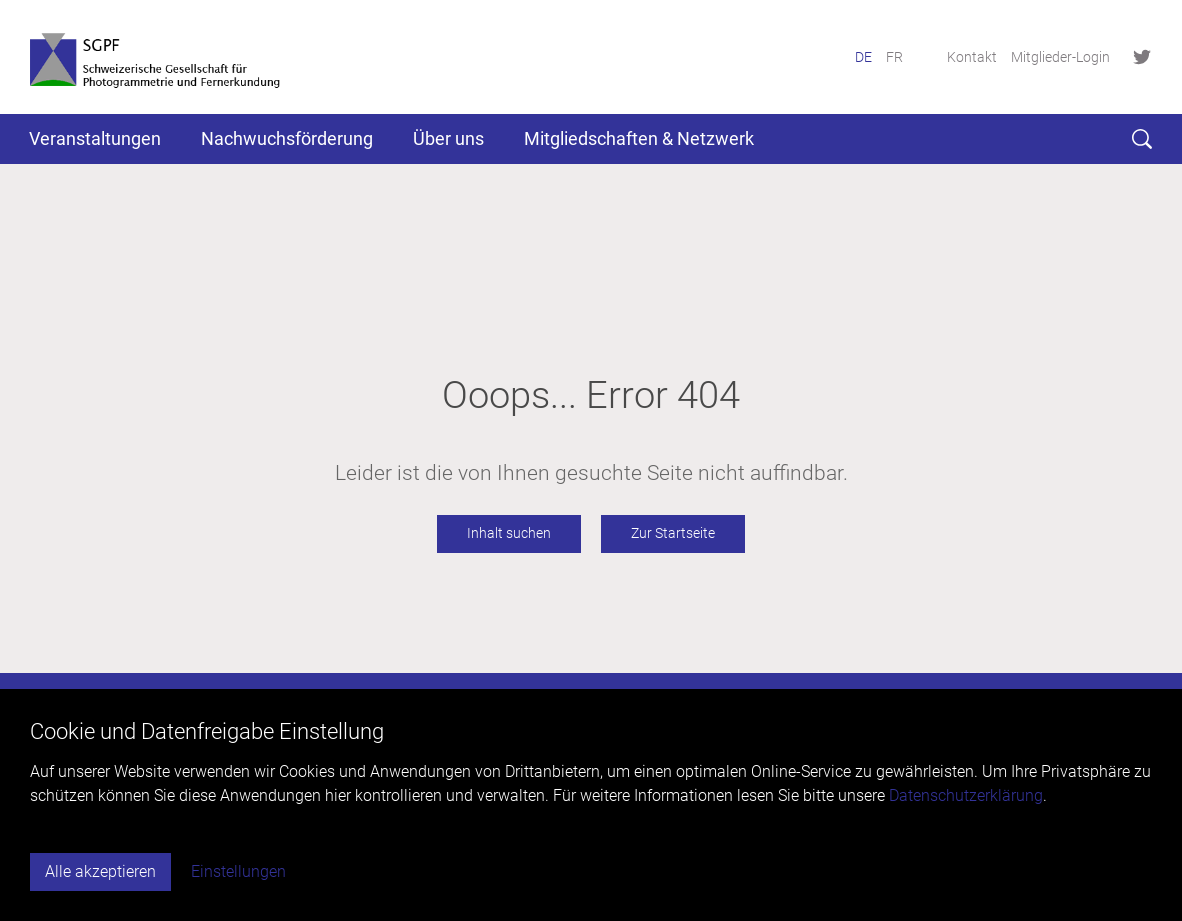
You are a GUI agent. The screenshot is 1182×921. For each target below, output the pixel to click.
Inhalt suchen (509, 533)
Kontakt (972, 57)
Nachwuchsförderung (287, 138)
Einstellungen (238, 871)
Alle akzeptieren (100, 871)
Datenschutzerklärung (966, 795)
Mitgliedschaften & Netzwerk (639, 138)
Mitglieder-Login (1060, 57)
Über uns (448, 138)
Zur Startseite (673, 533)
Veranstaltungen (95, 138)
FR (894, 57)
